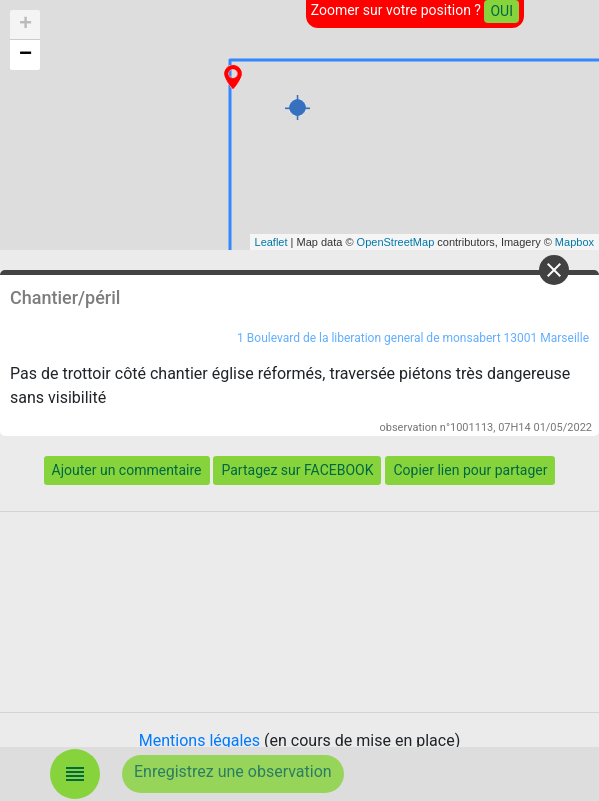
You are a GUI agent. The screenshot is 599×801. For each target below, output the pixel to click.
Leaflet (271, 242)
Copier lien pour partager (470, 470)
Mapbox (574, 242)
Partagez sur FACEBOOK (297, 470)
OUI (501, 11)
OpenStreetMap (396, 242)
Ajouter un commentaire (127, 470)
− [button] (25, 55)
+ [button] (25, 25)
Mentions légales (199, 740)
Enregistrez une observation (233, 771)
